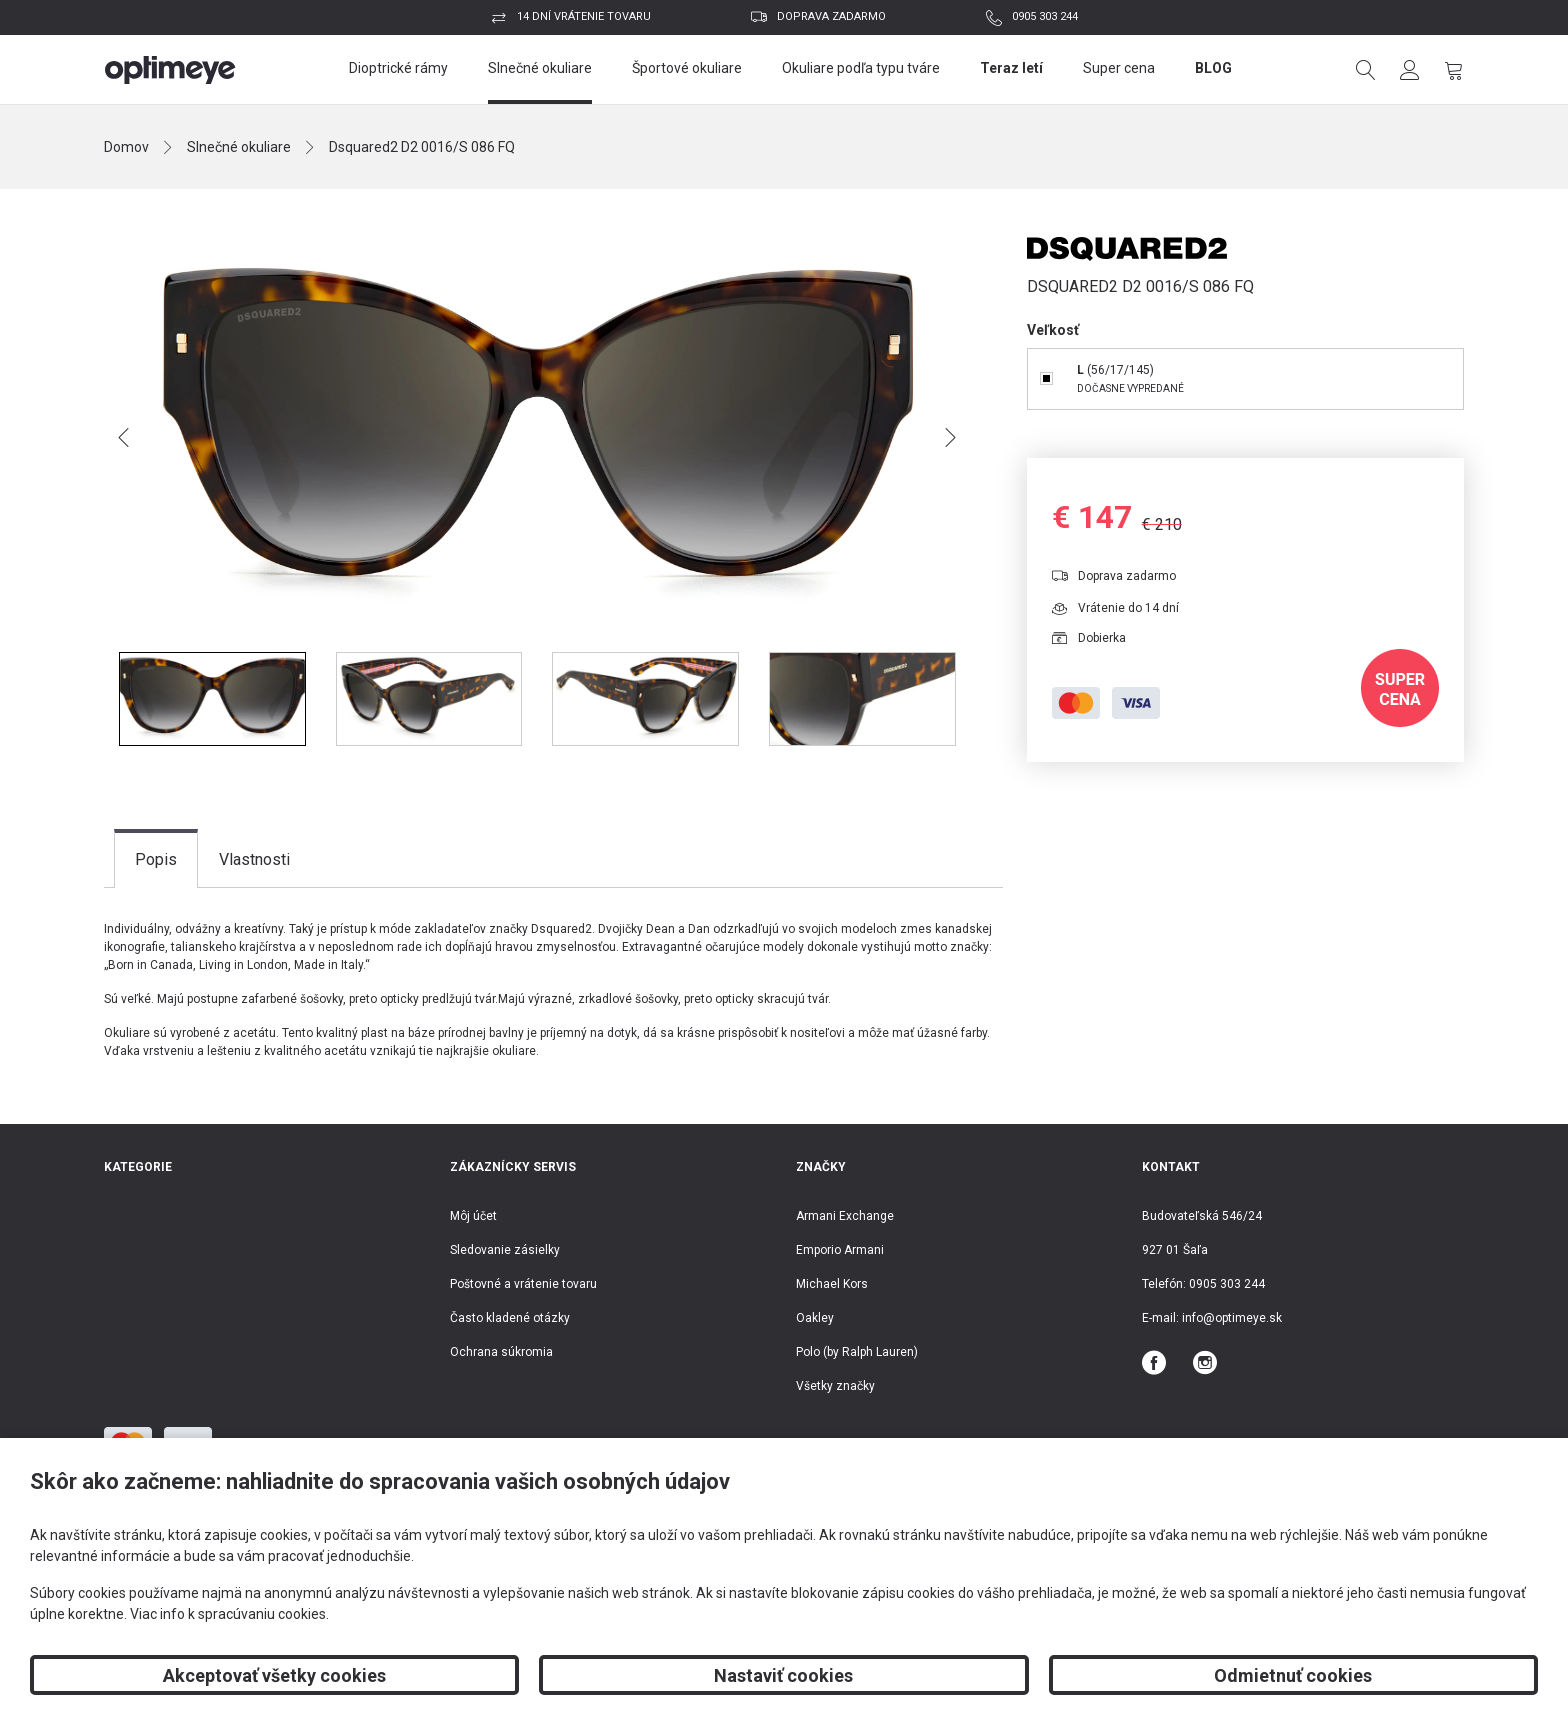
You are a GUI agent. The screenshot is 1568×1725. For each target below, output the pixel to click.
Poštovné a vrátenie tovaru (523, 1284)
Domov (126, 147)
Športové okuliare (687, 68)
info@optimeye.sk (1232, 1318)
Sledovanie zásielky (505, 1250)
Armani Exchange (845, 1216)
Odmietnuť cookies (1293, 1675)
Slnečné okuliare (540, 68)
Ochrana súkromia (501, 1352)
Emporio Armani (840, 1250)
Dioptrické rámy (398, 68)
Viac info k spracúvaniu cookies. (229, 1614)
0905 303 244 (1045, 16)
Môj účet (473, 1216)
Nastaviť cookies (783, 1675)
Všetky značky (835, 1386)
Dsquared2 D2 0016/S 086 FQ (422, 147)
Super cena (1119, 68)
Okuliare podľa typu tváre (861, 68)
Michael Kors (832, 1284)
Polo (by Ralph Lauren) (857, 1352)
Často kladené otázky (510, 1318)
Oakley (815, 1318)
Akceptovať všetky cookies (274, 1675)
